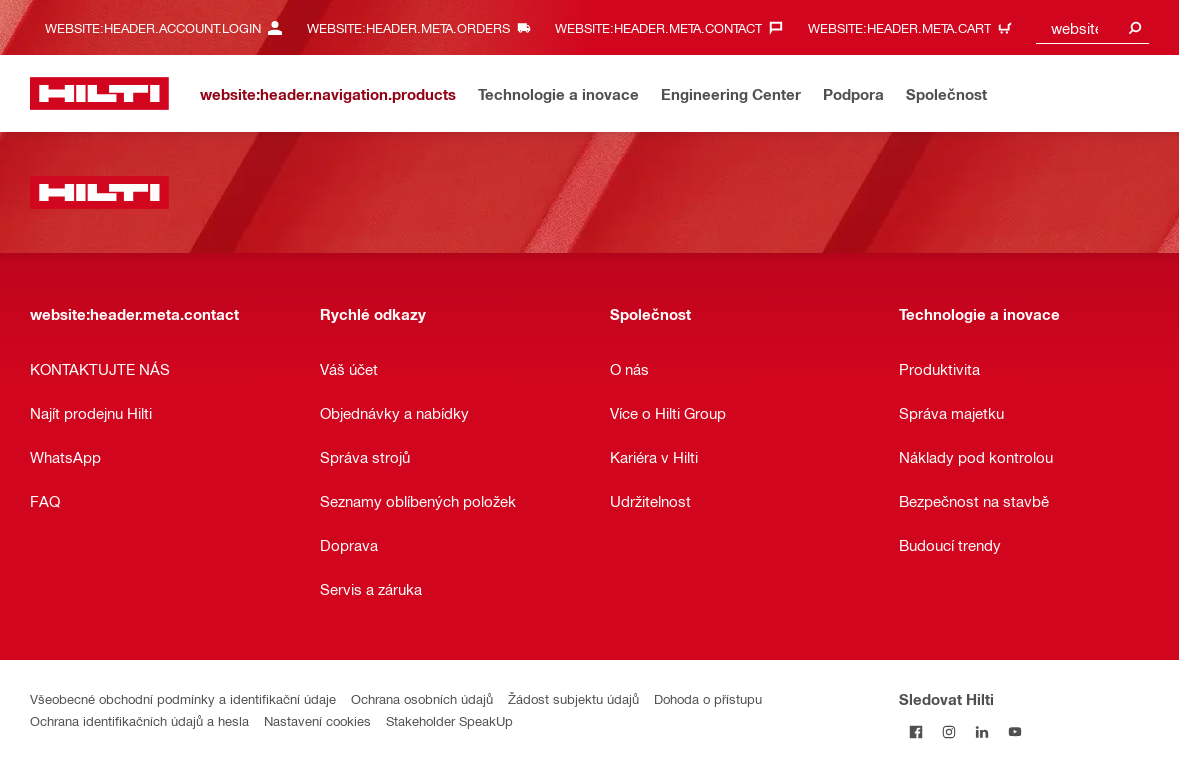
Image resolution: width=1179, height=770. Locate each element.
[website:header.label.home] (99, 93)
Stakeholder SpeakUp (449, 720)
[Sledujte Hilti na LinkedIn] (981, 731)
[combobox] (1092, 27)
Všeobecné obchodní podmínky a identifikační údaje (183, 698)
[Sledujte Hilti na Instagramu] (948, 731)
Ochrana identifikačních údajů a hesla (139, 720)
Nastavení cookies (317, 720)
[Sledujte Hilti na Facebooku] (915, 731)
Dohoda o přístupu (708, 698)
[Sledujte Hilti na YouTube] (1014, 731)
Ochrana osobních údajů (422, 698)
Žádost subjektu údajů (573, 698)
